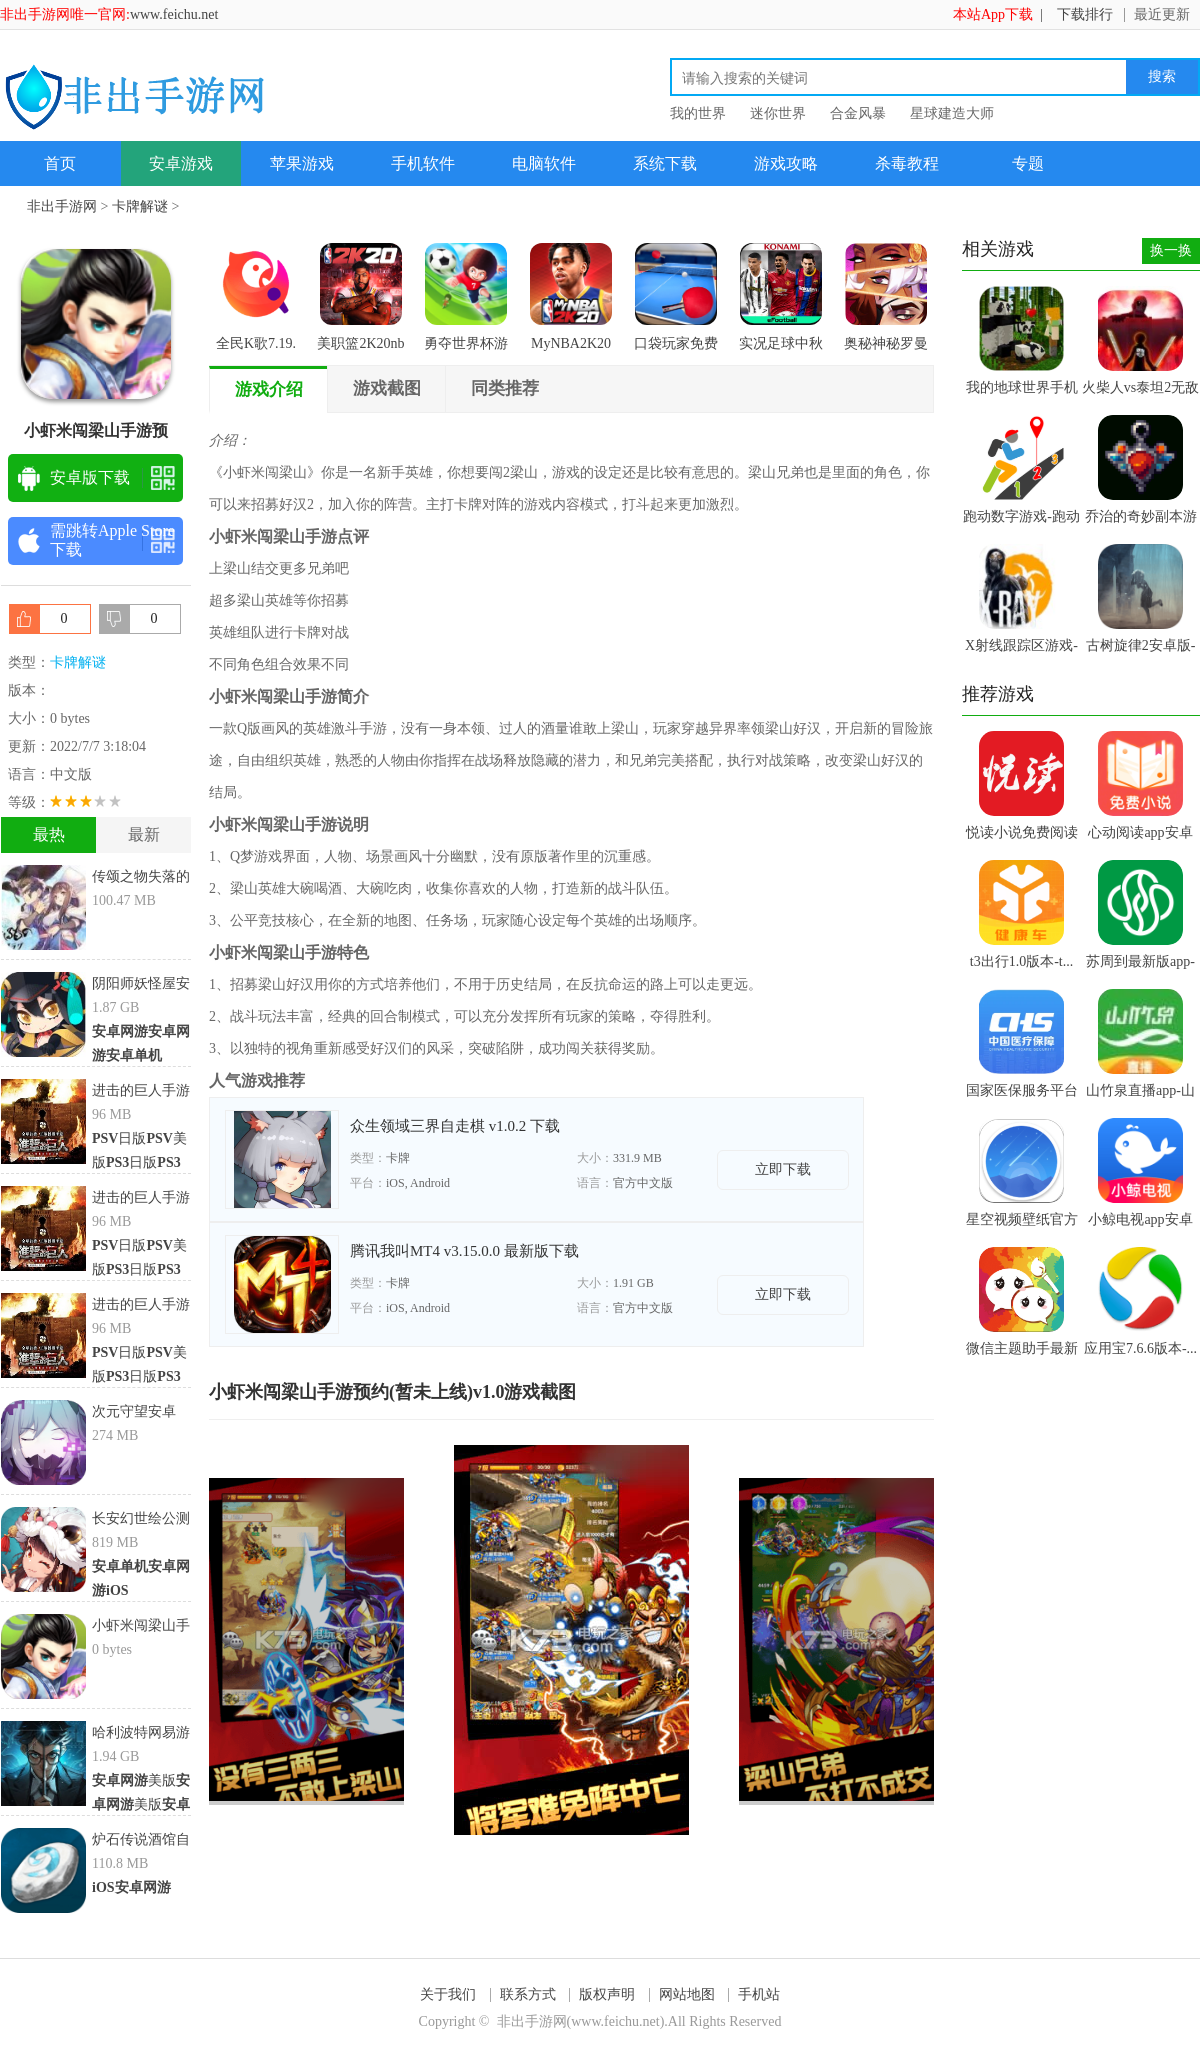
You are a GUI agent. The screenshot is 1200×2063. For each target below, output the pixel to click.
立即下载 (783, 1169)
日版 (119, 1138)
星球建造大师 (952, 113)
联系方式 (528, 1994)
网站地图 (687, 1994)
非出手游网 (62, 206)
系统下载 (665, 163)
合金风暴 (858, 113)
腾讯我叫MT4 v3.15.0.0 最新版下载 (464, 1251)
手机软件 (423, 163)
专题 (1028, 163)
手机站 (759, 1994)
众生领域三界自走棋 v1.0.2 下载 (455, 1126)
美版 (134, 1780)
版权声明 (607, 1994)
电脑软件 (544, 163)
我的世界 (698, 113)
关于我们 (448, 1994)
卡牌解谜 (140, 206)
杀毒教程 (907, 163)
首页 (60, 163)
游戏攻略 (786, 163)
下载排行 (1085, 14)
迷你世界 (778, 113)
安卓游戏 (181, 163)
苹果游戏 (302, 163)
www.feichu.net (174, 14)
